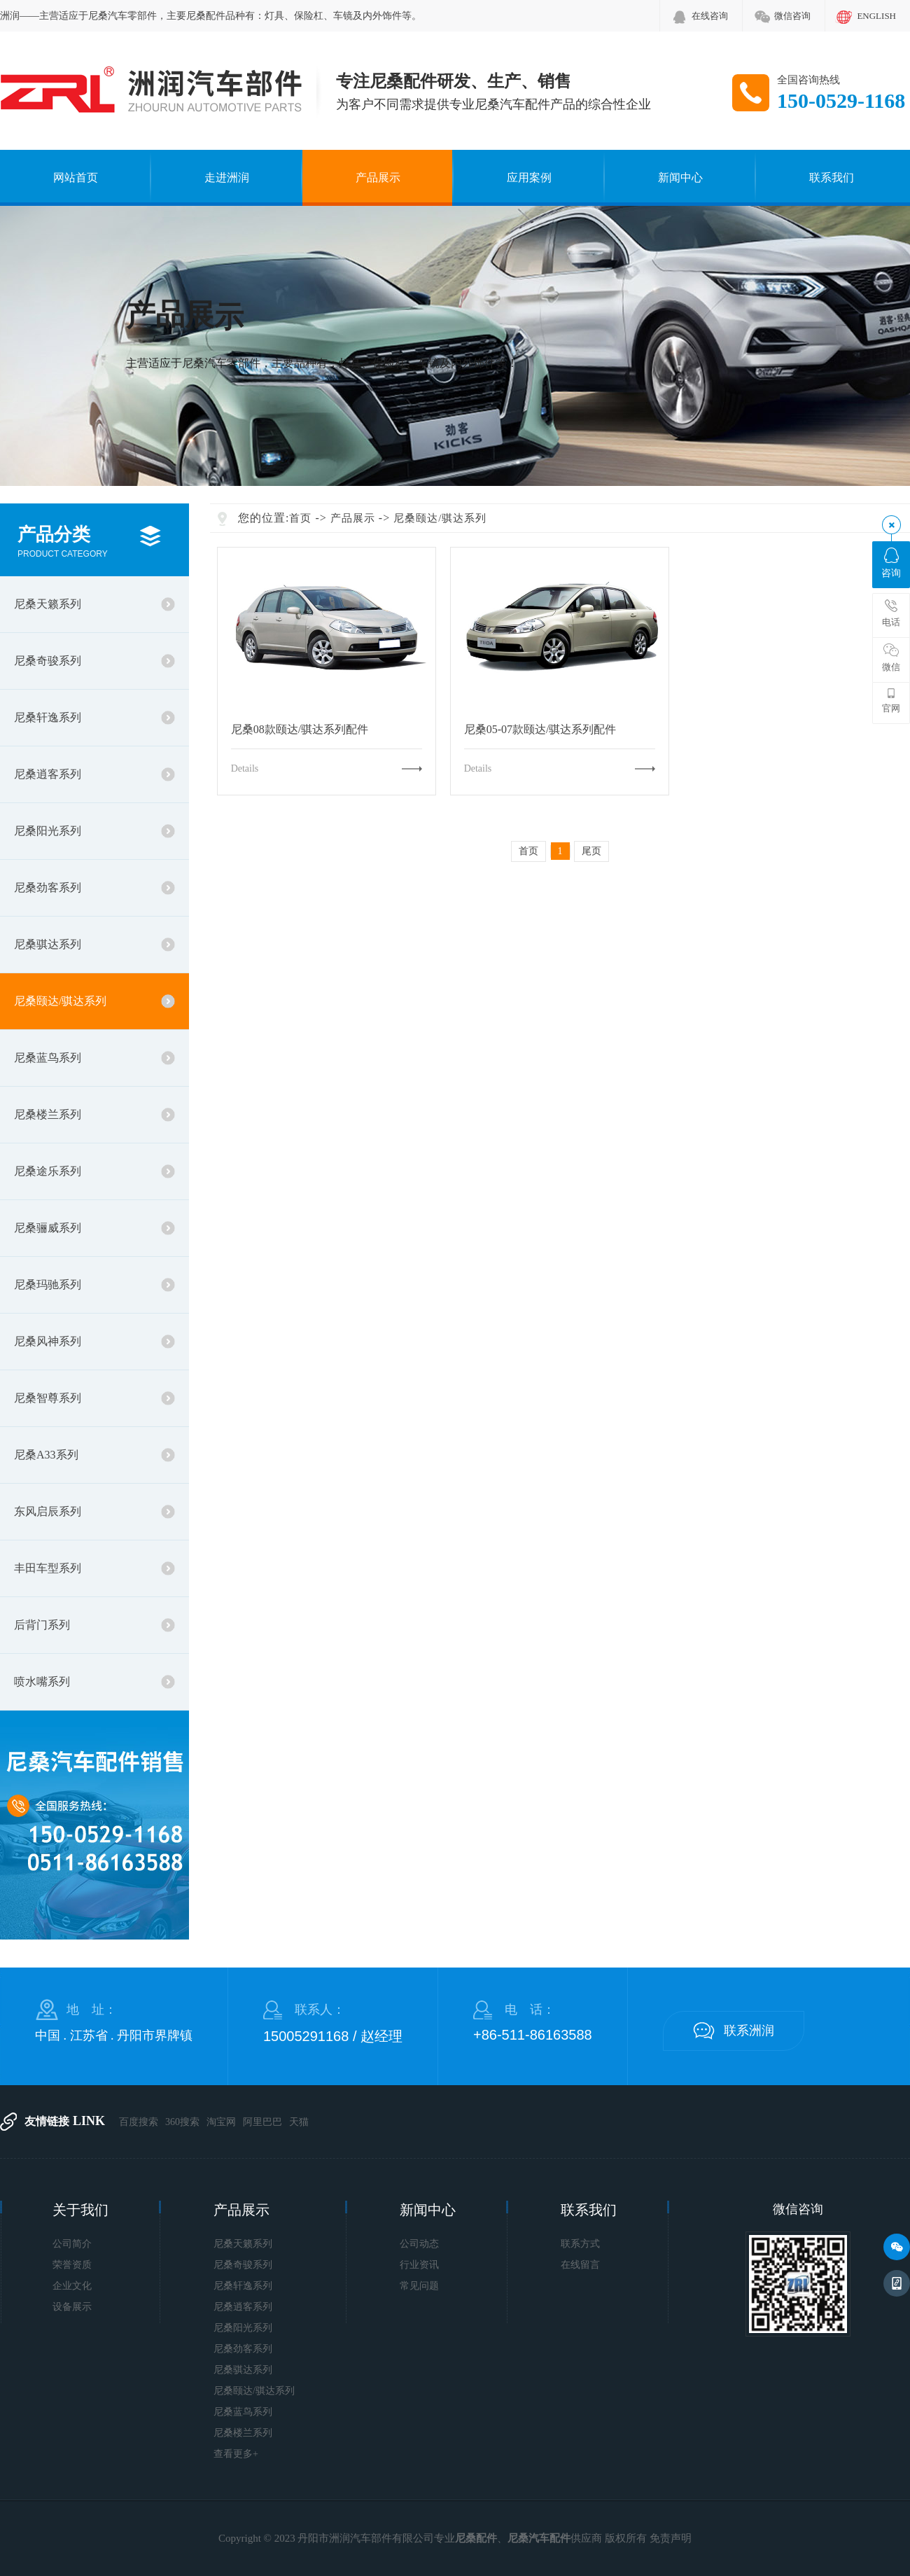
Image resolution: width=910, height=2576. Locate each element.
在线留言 (580, 2265)
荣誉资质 (72, 2265)
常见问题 (419, 2286)
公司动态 (419, 2244)
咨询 (891, 563)
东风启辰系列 (47, 1511)
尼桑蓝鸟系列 (47, 1058)
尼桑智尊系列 (47, 1398)
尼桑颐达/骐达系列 (60, 1001)
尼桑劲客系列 (47, 887)
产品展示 (378, 177)
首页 (300, 518)
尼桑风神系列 (47, 1341)
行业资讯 (419, 2265)
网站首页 (75, 177)
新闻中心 (680, 177)
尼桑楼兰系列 (47, 1114)
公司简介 (72, 2244)
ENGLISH (876, 16)
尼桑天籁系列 (47, 604)
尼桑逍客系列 (47, 774)
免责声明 (671, 2538)
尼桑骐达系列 (47, 944)
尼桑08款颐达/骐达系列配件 (299, 729)
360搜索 (182, 2122)
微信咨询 (792, 16)
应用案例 (529, 177)
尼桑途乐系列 (47, 1171)
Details (245, 768)
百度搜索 (138, 2122)
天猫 (299, 2122)
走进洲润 (226, 177)
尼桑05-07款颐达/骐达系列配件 (540, 729)
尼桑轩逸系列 (47, 717)
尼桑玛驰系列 (47, 1284)
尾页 (591, 851)
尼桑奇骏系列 (47, 661)
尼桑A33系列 (46, 1455)
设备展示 (72, 2307)
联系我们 (831, 177)
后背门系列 (42, 1625)
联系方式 (580, 2244)
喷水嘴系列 (42, 1681)
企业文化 (72, 2286)
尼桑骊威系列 (47, 1228)
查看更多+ (236, 2454)
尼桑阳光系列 (47, 831)
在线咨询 (710, 16)
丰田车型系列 (47, 1568)
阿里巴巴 (262, 2122)
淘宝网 (221, 2122)
